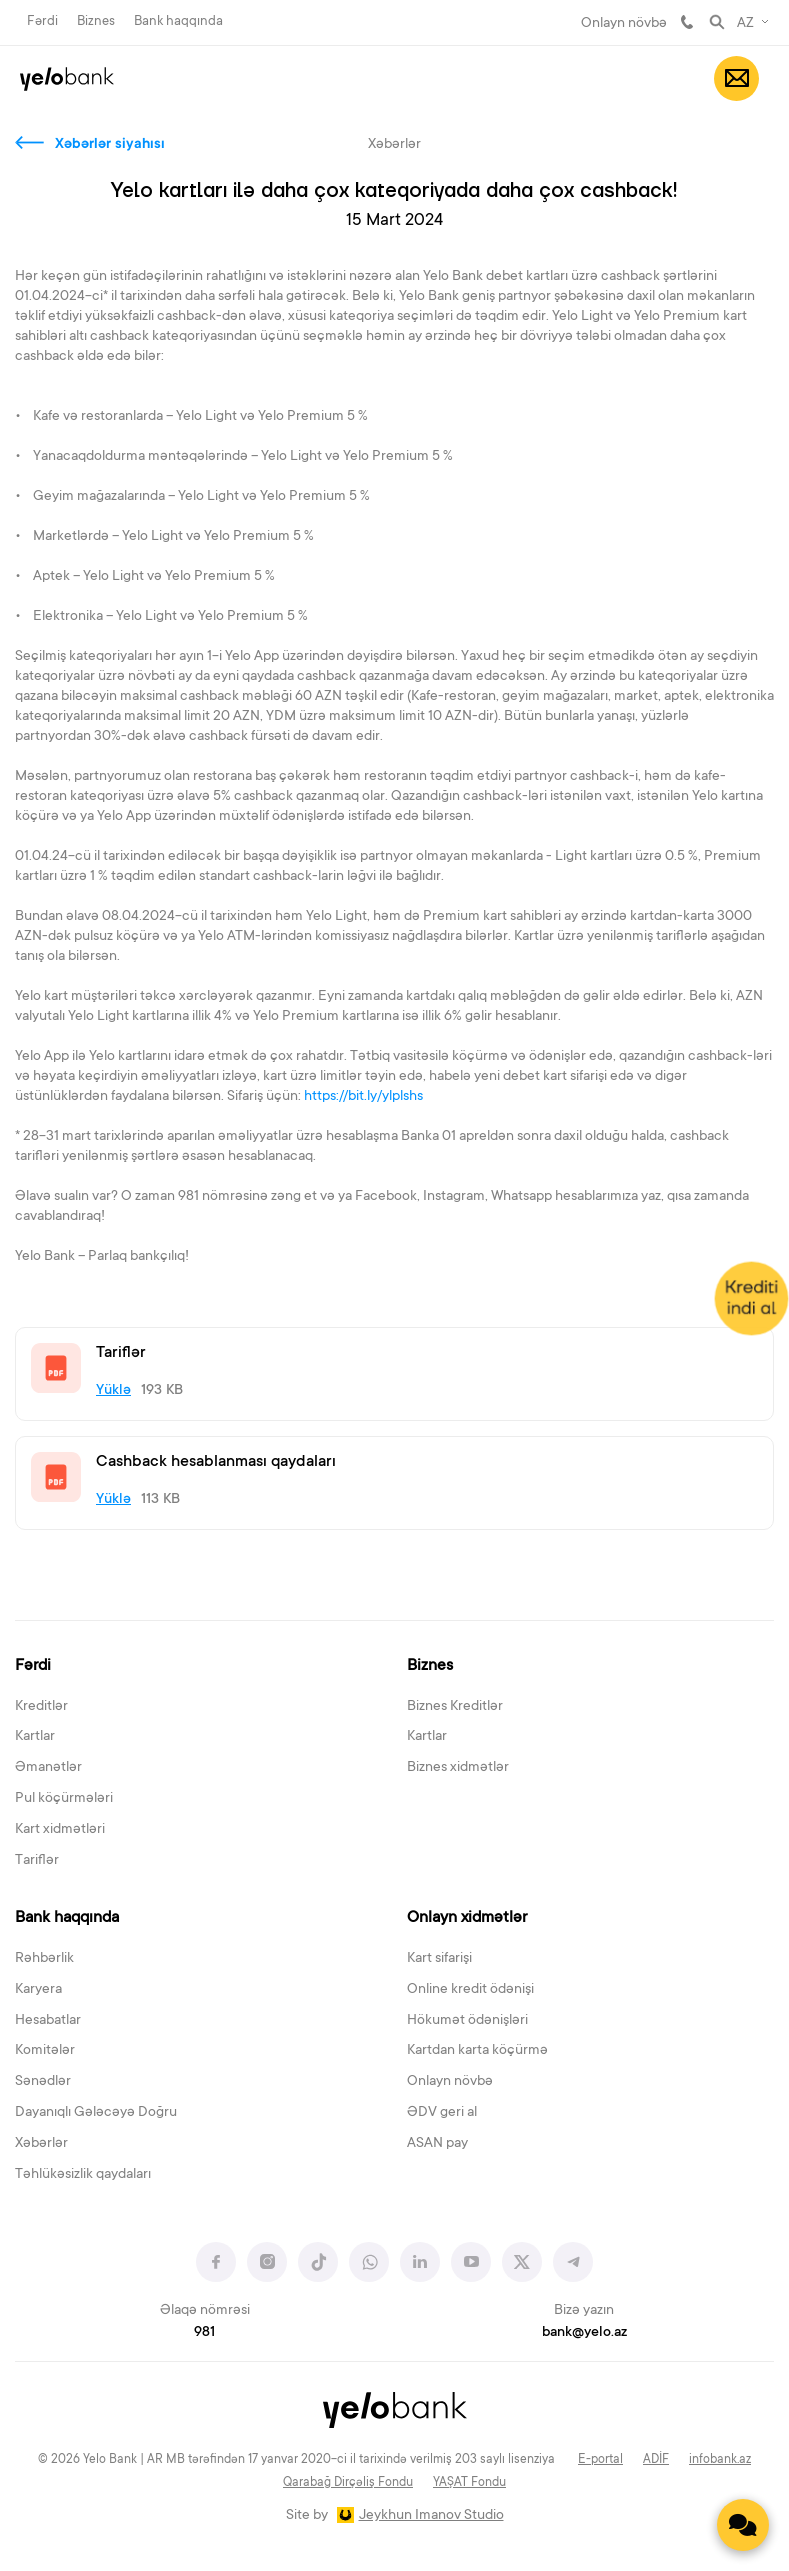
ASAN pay (437, 2144)
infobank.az (720, 2460)
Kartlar (35, 1737)
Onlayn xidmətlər (467, 1918)
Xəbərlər (41, 2144)
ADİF (656, 2460)
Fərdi (42, 21)
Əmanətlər (48, 1768)
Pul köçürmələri (64, 1799)
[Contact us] (743, 2525)
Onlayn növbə (624, 24)
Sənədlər (43, 2082)
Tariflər (37, 1861)
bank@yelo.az (584, 2333)
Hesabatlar (48, 2021)
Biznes (96, 21)
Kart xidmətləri (60, 1830)
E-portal (600, 2460)
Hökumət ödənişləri (467, 2021)
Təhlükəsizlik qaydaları (83, 2175)
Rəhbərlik (44, 1959)
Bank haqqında (178, 21)
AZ (745, 24)
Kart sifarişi (439, 1959)
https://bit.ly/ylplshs (365, 1097)
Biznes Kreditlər (455, 1707)
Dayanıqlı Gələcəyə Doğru (96, 2113)
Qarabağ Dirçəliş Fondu (348, 2483)
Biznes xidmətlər (458, 1768)
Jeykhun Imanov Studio (431, 2516)
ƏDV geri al (442, 2113)
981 (687, 22)
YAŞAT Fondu (469, 2483)
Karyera (38, 1990)
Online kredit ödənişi (470, 1990)
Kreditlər (41, 1707)
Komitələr (45, 2051)
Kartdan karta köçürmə (477, 2051)
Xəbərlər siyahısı (110, 145)
